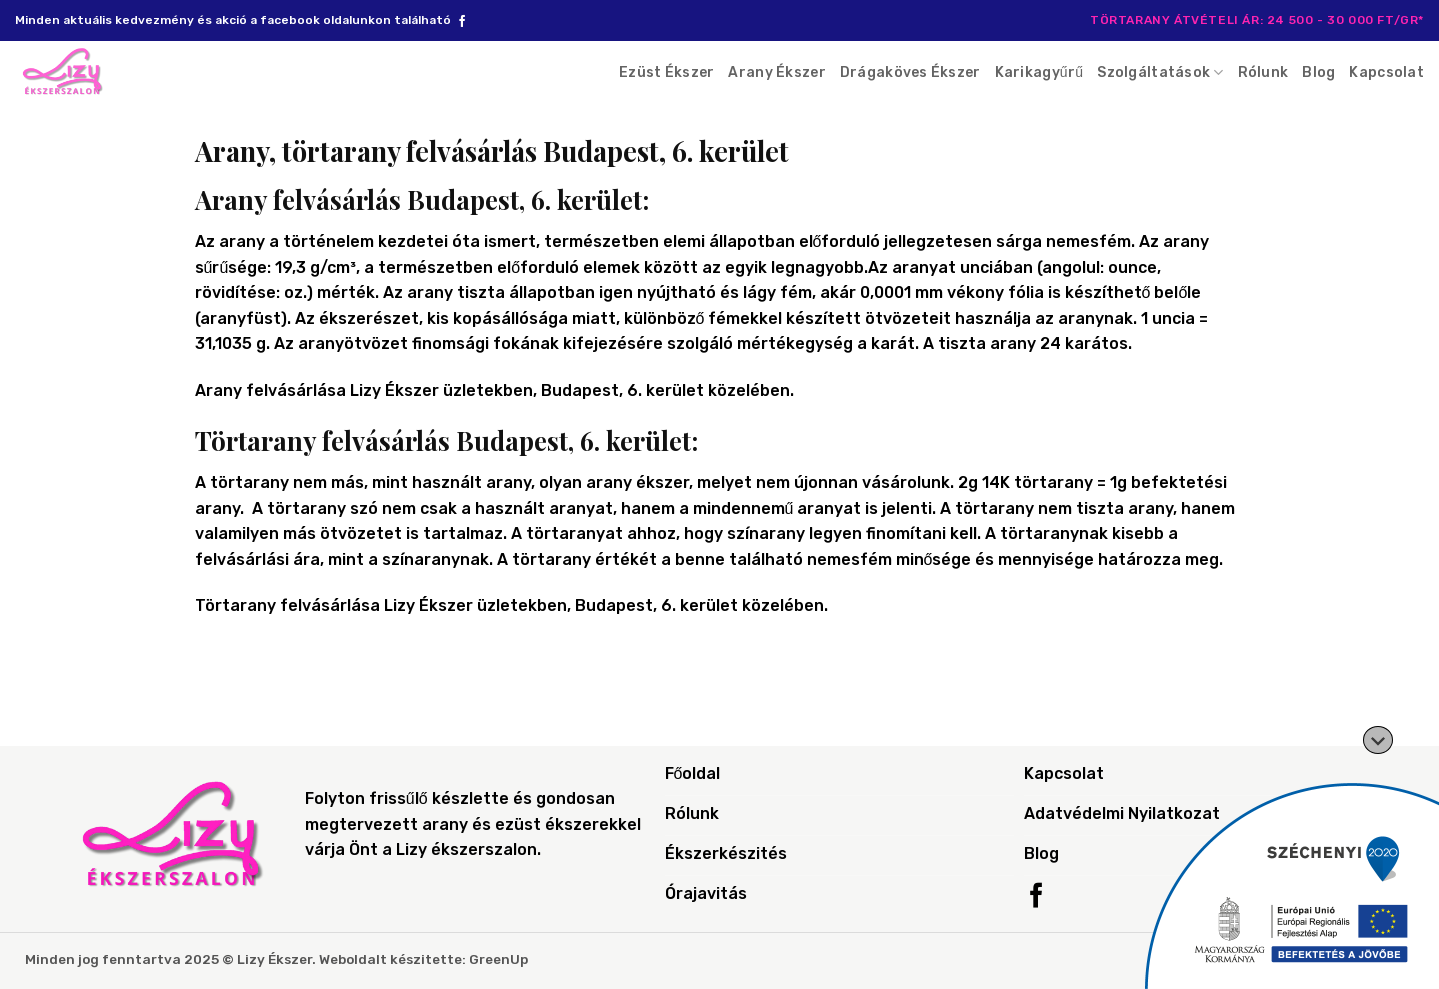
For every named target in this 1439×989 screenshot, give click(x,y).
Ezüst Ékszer (666, 72)
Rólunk (1263, 72)
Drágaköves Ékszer (910, 72)
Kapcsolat (1386, 72)
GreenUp (498, 959)
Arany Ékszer (776, 72)
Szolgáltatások (1160, 72)
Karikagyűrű (1039, 72)
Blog (1318, 72)
